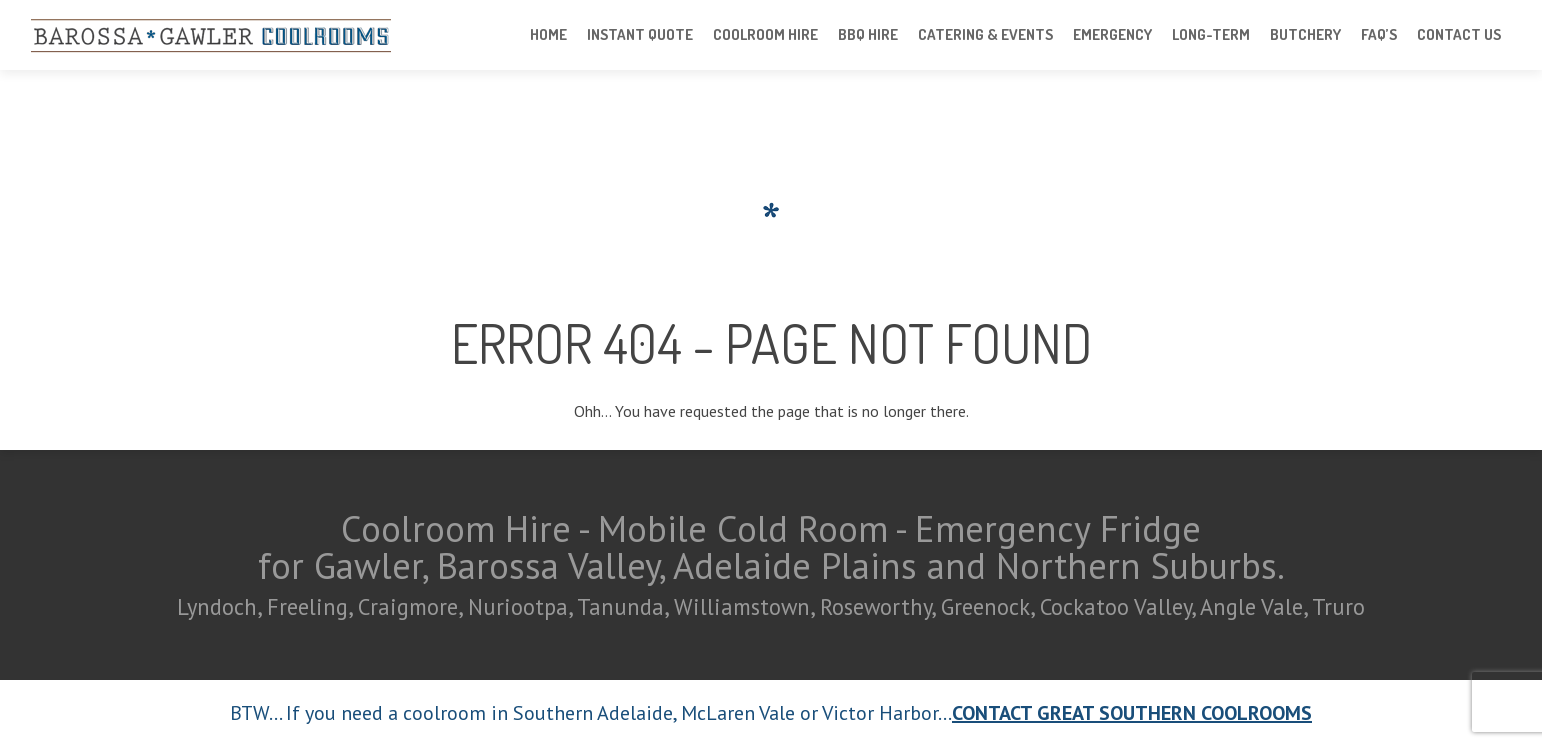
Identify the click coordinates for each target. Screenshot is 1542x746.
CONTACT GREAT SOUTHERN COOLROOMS (1132, 713)
